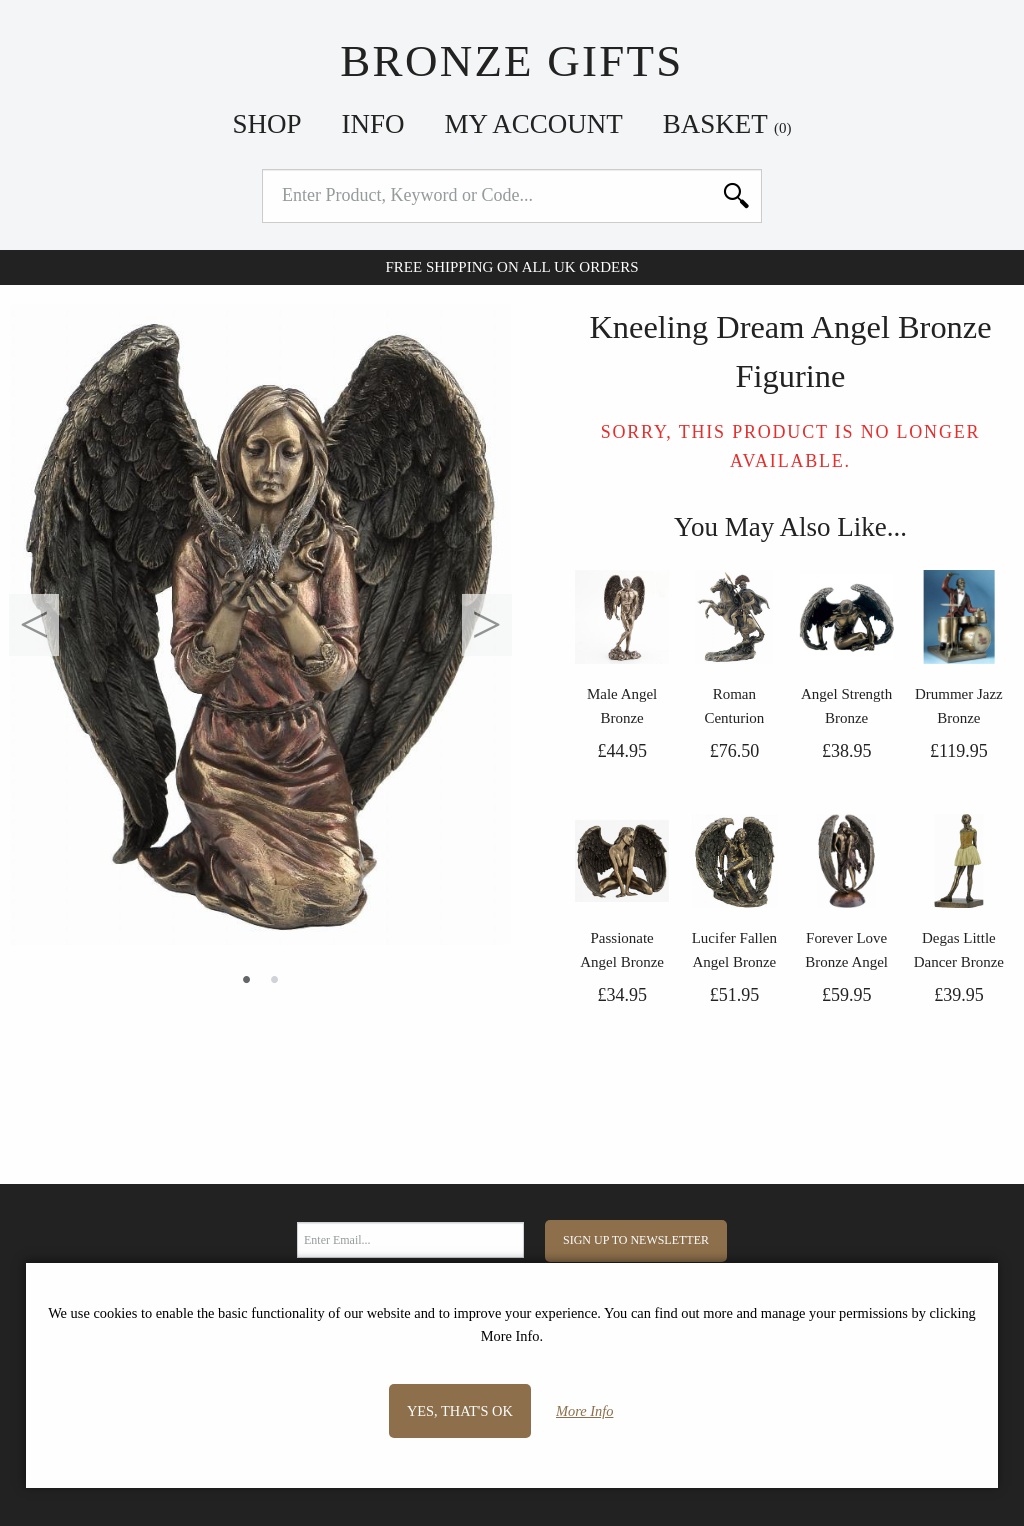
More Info (584, 1411)
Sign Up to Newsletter (636, 1240)
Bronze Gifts (511, 61)
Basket (727, 124)
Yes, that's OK (460, 1411)
